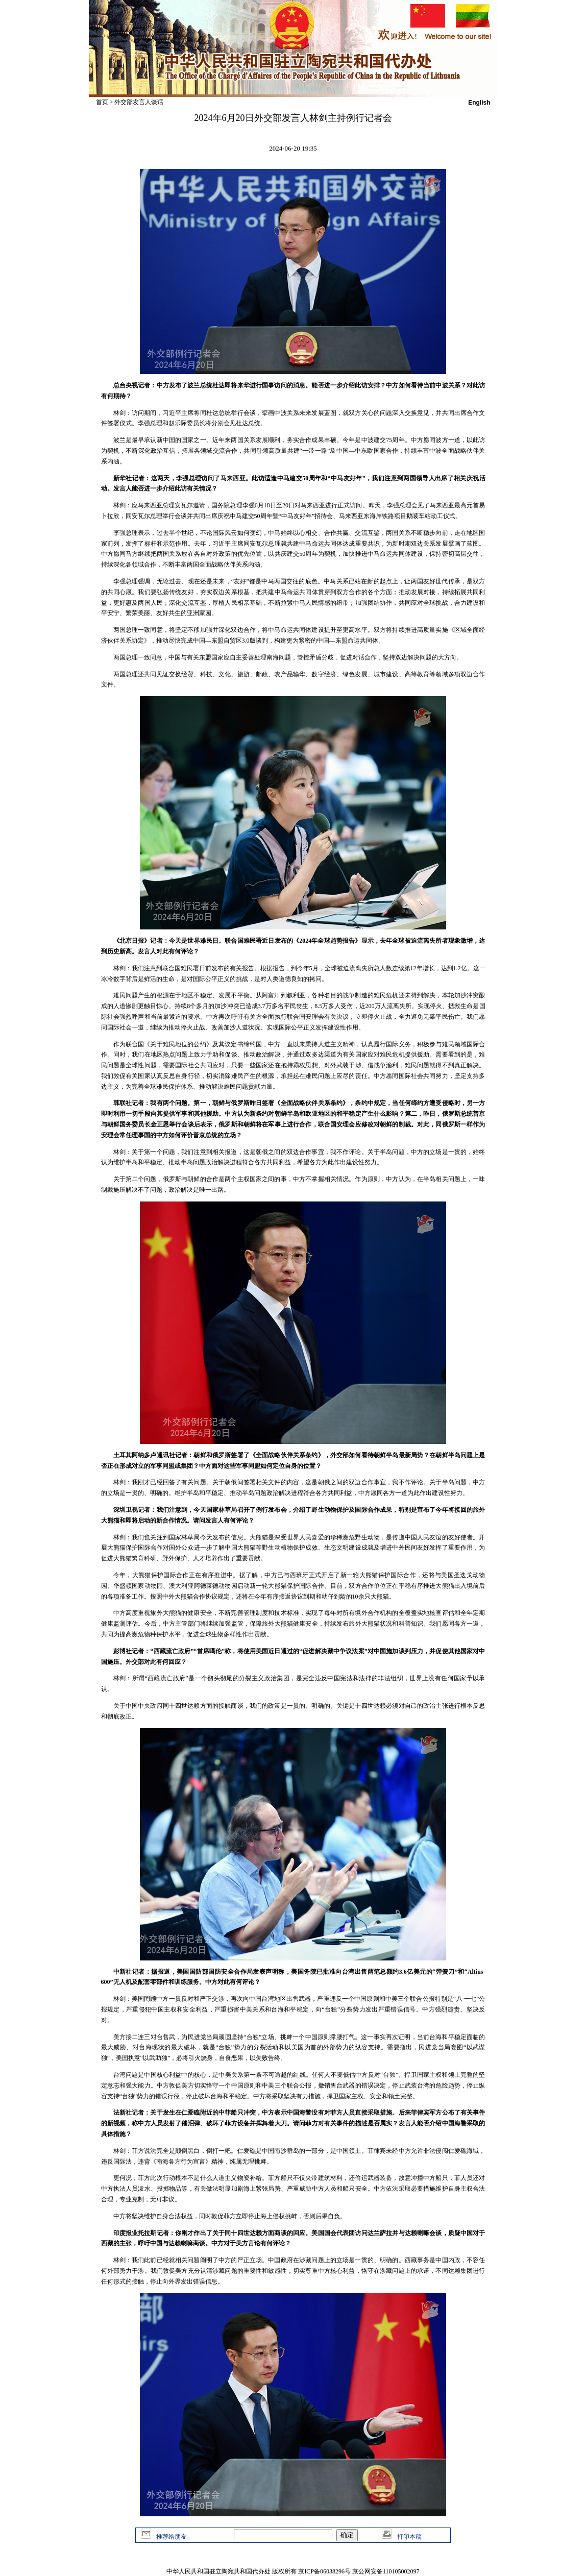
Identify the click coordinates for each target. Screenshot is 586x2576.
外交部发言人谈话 (138, 102)
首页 (102, 102)
